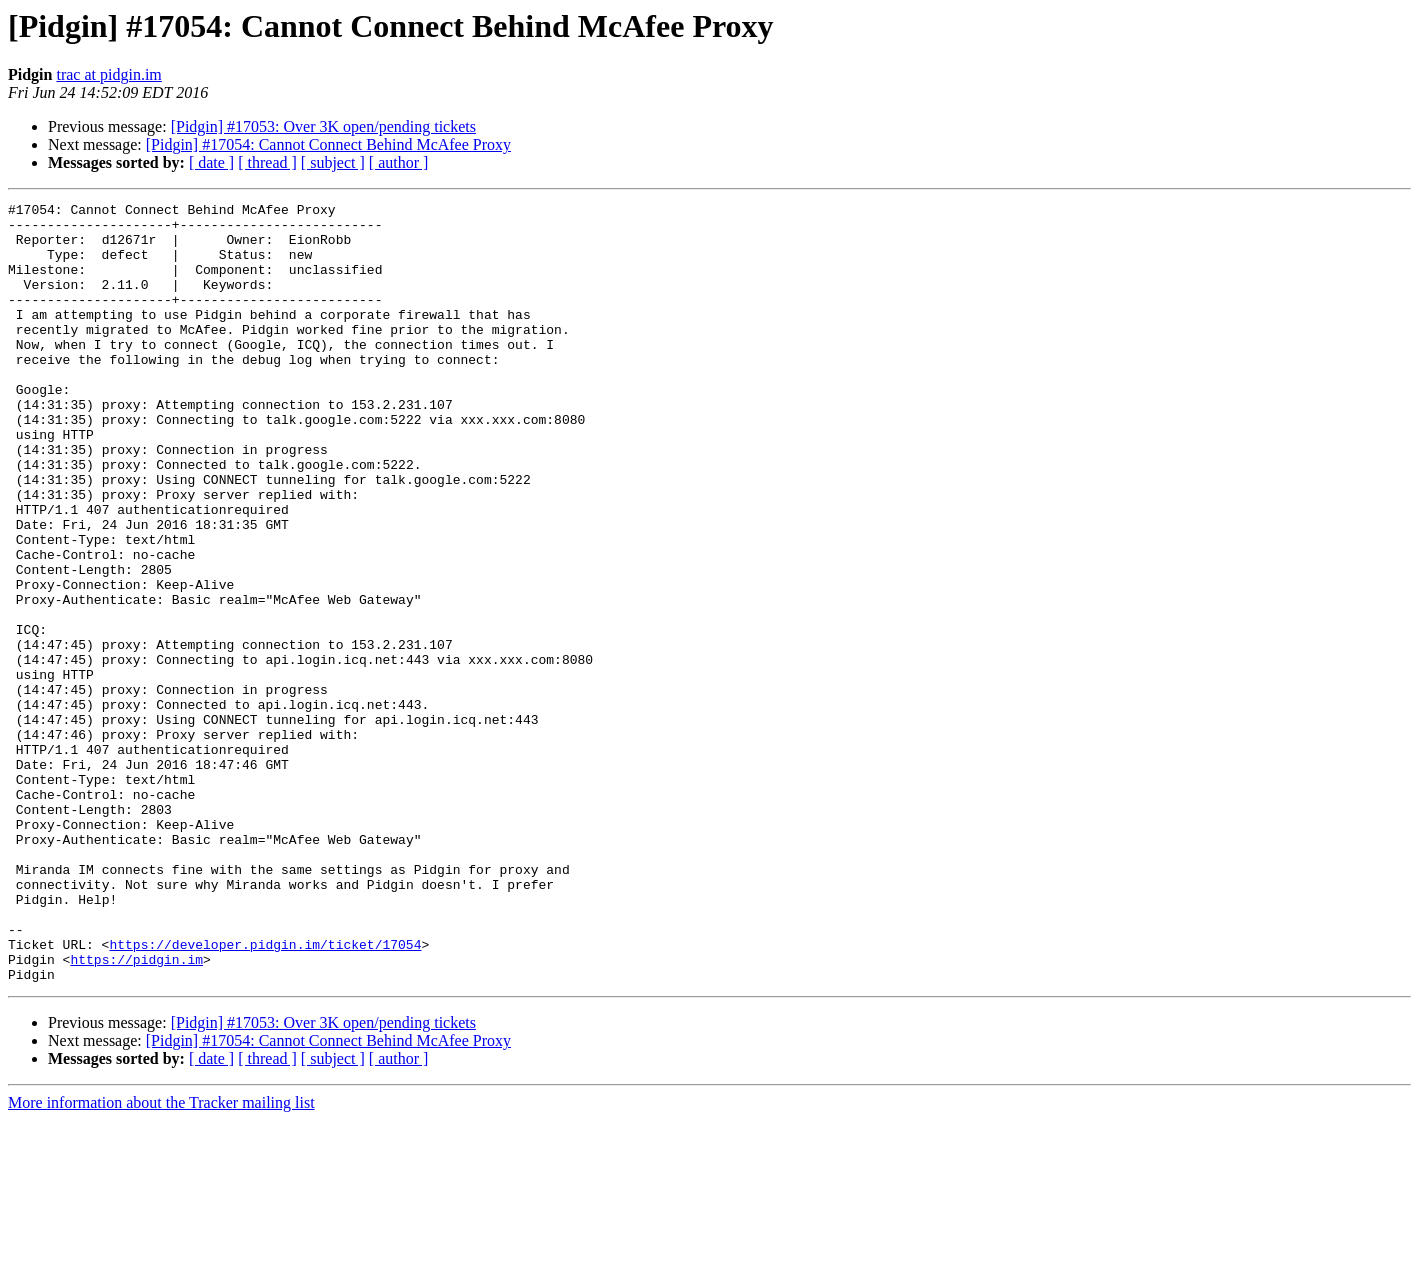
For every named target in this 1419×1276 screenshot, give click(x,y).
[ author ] (399, 162)
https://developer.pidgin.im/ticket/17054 (265, 1094)
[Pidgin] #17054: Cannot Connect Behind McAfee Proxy (328, 144)
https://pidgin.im (136, 1112)
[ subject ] (333, 162)
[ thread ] (267, 162)
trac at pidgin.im (108, 74)
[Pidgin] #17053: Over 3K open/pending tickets (323, 126)
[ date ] (211, 162)
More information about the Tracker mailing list (161, 1258)
